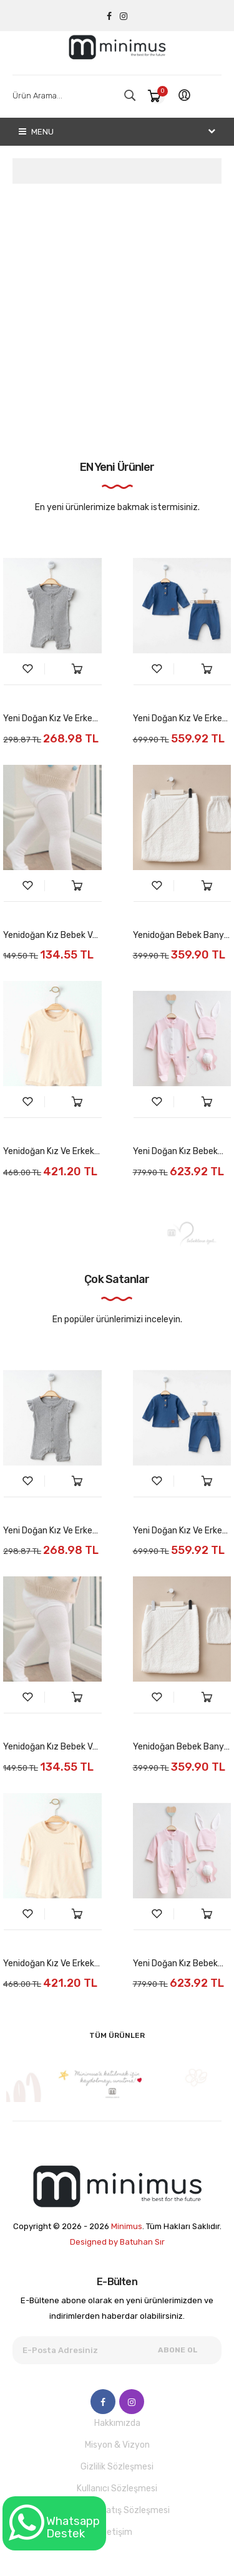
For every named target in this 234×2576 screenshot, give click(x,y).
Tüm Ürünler (117, 2035)
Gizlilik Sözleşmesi (117, 2466)
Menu (36, 131)
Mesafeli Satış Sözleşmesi (117, 2510)
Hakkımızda (117, 2423)
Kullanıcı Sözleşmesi (117, 2488)
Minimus (126, 2226)
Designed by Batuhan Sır (117, 2242)
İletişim (117, 2532)
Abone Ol (178, 2350)
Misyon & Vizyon (117, 2445)
